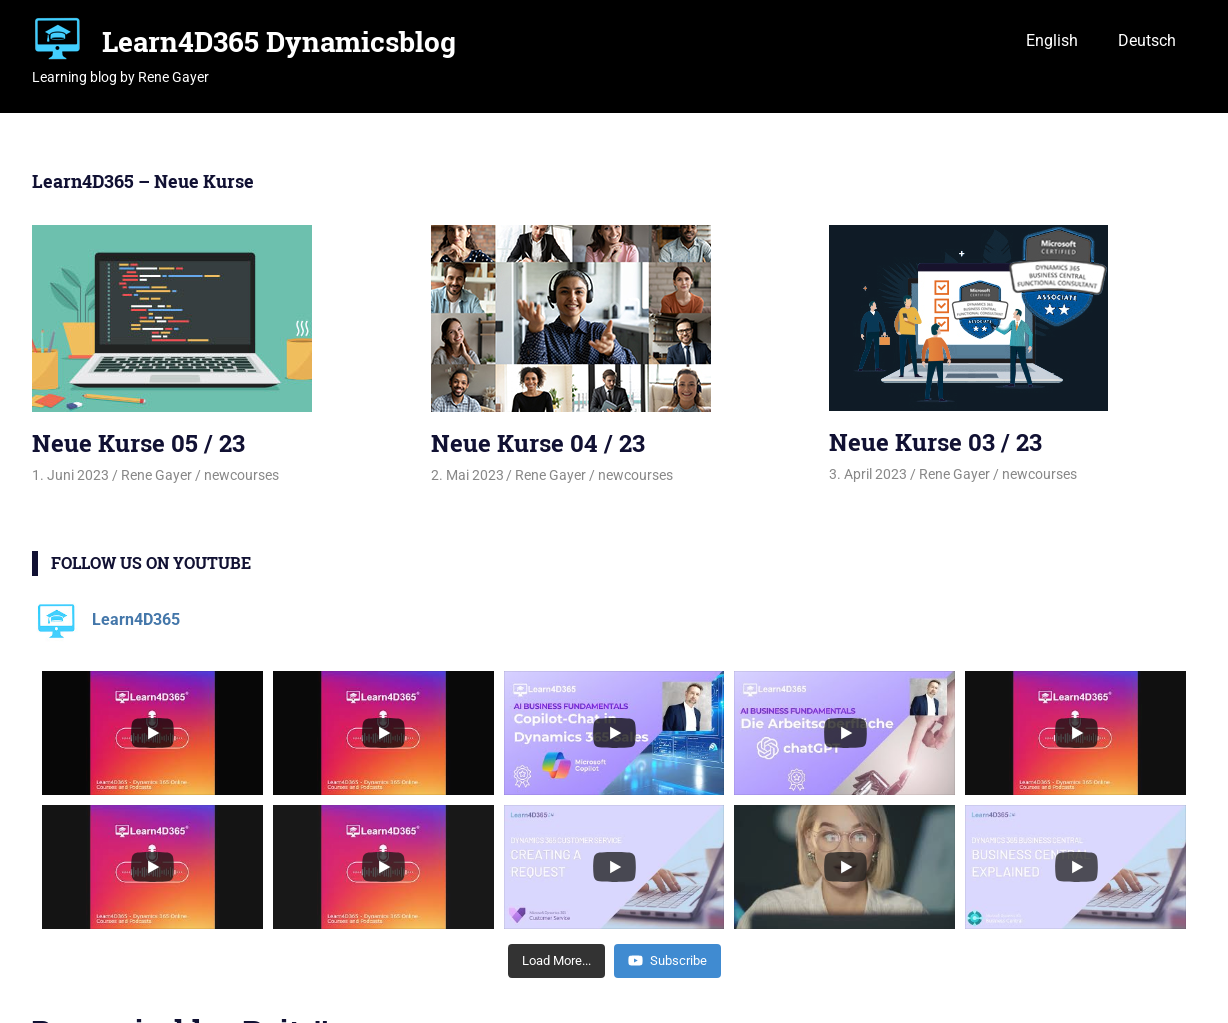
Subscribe (667, 960)
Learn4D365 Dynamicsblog (279, 41)
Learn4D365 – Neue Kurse (143, 181)
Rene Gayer (156, 475)
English (1052, 40)
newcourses (241, 475)
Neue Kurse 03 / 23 (935, 442)
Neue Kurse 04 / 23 (538, 443)
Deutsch (1147, 40)
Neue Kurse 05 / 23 (138, 443)
